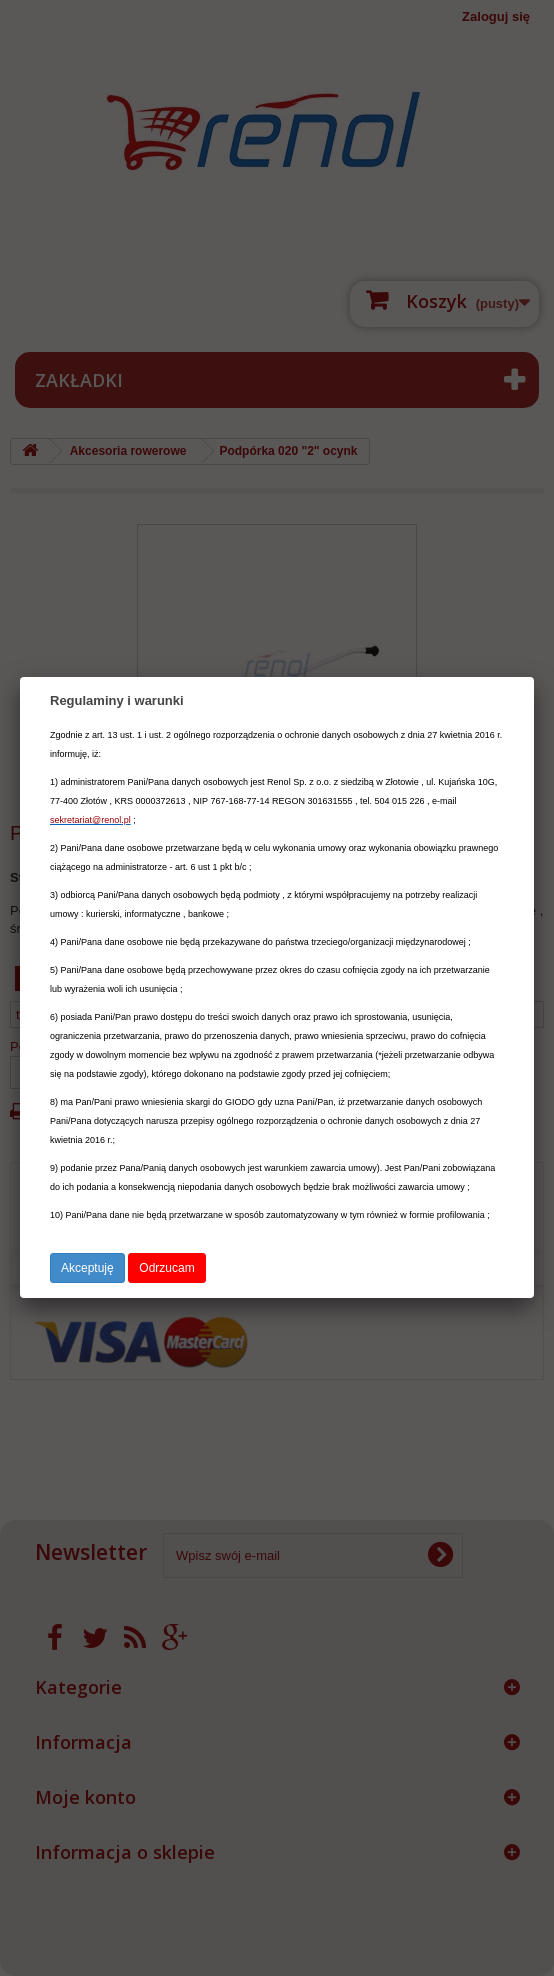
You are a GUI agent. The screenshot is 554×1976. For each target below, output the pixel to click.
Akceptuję (87, 1268)
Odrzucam (166, 1268)
